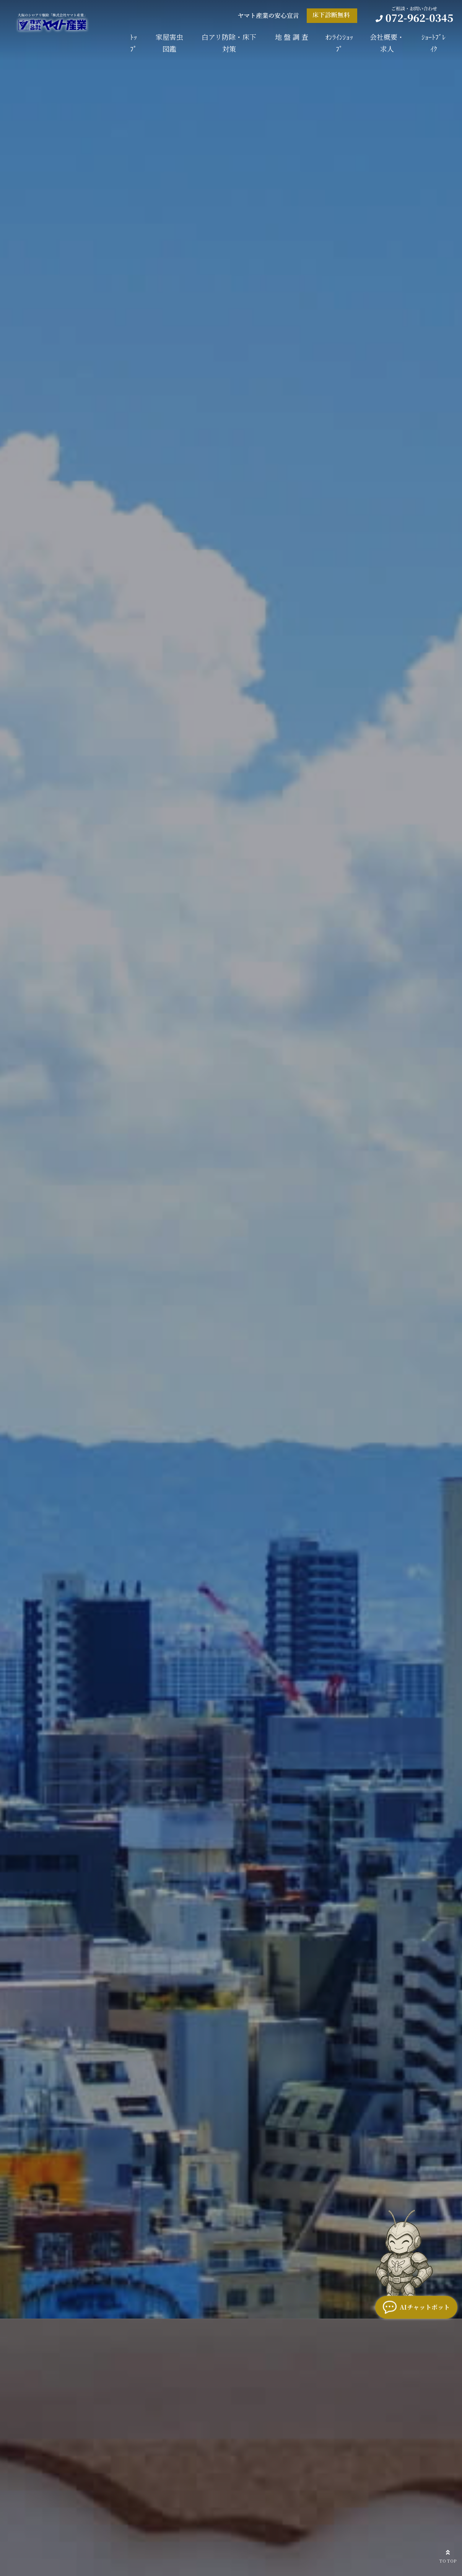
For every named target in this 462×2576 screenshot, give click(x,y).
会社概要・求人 (387, 43)
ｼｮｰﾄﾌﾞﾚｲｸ (433, 43)
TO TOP (447, 2555)
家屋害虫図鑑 (169, 43)
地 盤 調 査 (291, 37)
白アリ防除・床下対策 (229, 43)
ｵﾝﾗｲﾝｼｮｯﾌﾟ (339, 43)
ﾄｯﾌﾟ (133, 43)
